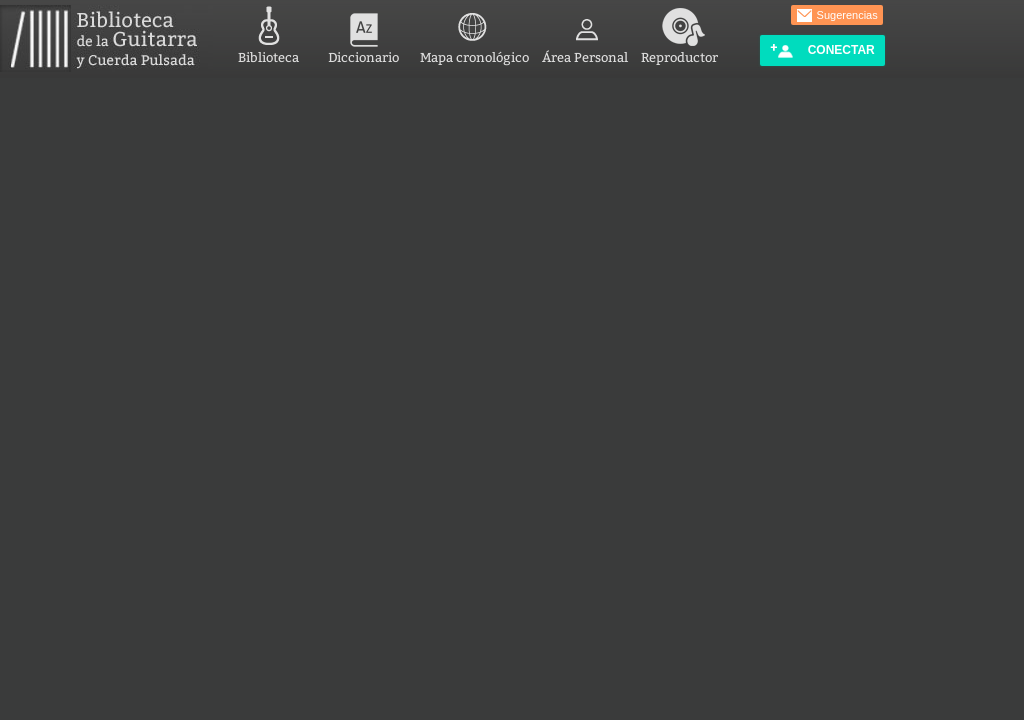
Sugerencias (837, 16)
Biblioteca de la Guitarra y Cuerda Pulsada (106, 38)
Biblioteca (268, 32)
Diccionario (363, 32)
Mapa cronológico (474, 32)
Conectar (822, 50)
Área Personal (585, 32)
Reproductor (679, 32)
